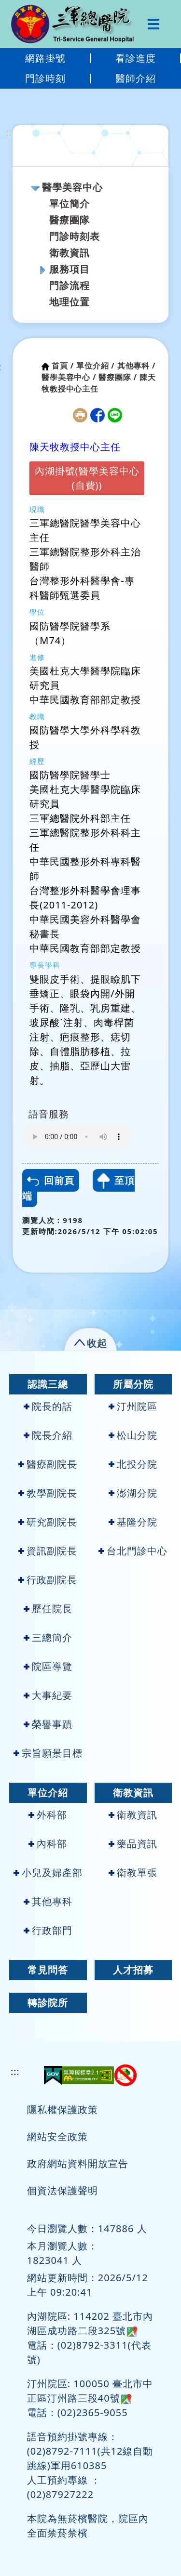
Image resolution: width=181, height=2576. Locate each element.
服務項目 (69, 269)
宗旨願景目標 (48, 1753)
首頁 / (63, 365)
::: (10, 132)
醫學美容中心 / (69, 377)
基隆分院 (133, 1521)
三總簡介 (48, 1637)
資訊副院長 (47, 1550)
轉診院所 (48, 2002)
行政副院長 (47, 1579)
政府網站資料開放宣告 (77, 2163)
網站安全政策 (57, 2136)
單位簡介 (69, 203)
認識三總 (48, 1384)
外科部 (47, 1814)
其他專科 (48, 1901)
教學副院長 (47, 1492)
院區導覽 (48, 1666)
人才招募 (133, 1969)
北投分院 (133, 1464)
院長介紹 (48, 1435)
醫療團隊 (69, 219)
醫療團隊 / (117, 377)
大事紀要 (48, 1695)
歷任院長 (48, 1608)
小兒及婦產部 (48, 1872)
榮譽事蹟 (48, 1724)
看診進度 (135, 58)
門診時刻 (45, 78)
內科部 (47, 1843)
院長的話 (48, 1406)
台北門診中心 (132, 1550)
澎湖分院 (133, 1492)
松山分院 (133, 1435)
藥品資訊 (133, 1843)
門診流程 (69, 285)
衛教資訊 (69, 252)
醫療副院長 (47, 1464)
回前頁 (50, 1180)
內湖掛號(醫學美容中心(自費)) (87, 478)
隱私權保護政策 (62, 2109)
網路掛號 (45, 58)
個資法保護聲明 (62, 2190)
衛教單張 (133, 1872)
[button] (90, 1341)
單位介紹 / (95, 365)
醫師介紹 (135, 78)
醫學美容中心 (72, 187)
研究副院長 (47, 1521)
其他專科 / (136, 365)
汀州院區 (133, 1406)
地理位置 (69, 301)
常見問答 (48, 1969)
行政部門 (48, 1930)
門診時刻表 (74, 236)
